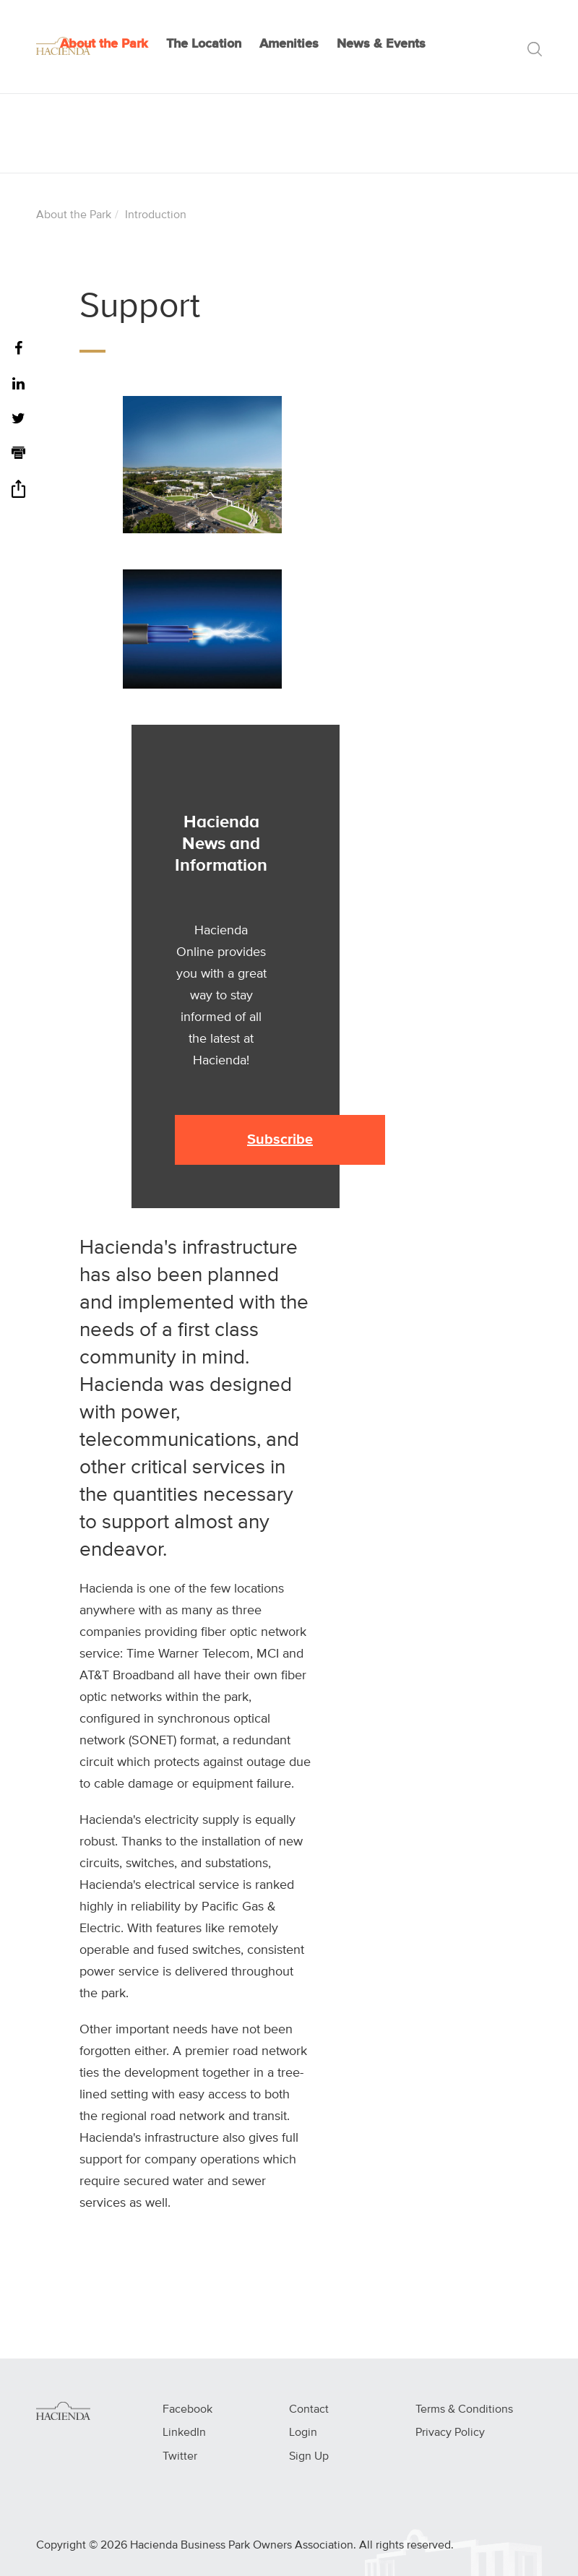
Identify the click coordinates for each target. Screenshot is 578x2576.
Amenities (289, 44)
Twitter (180, 2457)
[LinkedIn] (18, 384)
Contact (309, 2410)
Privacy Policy (450, 2433)
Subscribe (280, 1139)
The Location (203, 44)
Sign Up (309, 2457)
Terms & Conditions (464, 2410)
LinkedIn (184, 2433)
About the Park (104, 44)
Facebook (187, 2410)
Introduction (155, 215)
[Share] (18, 493)
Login (303, 2433)
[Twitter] (18, 419)
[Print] (18, 454)
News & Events (381, 44)
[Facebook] (18, 349)
